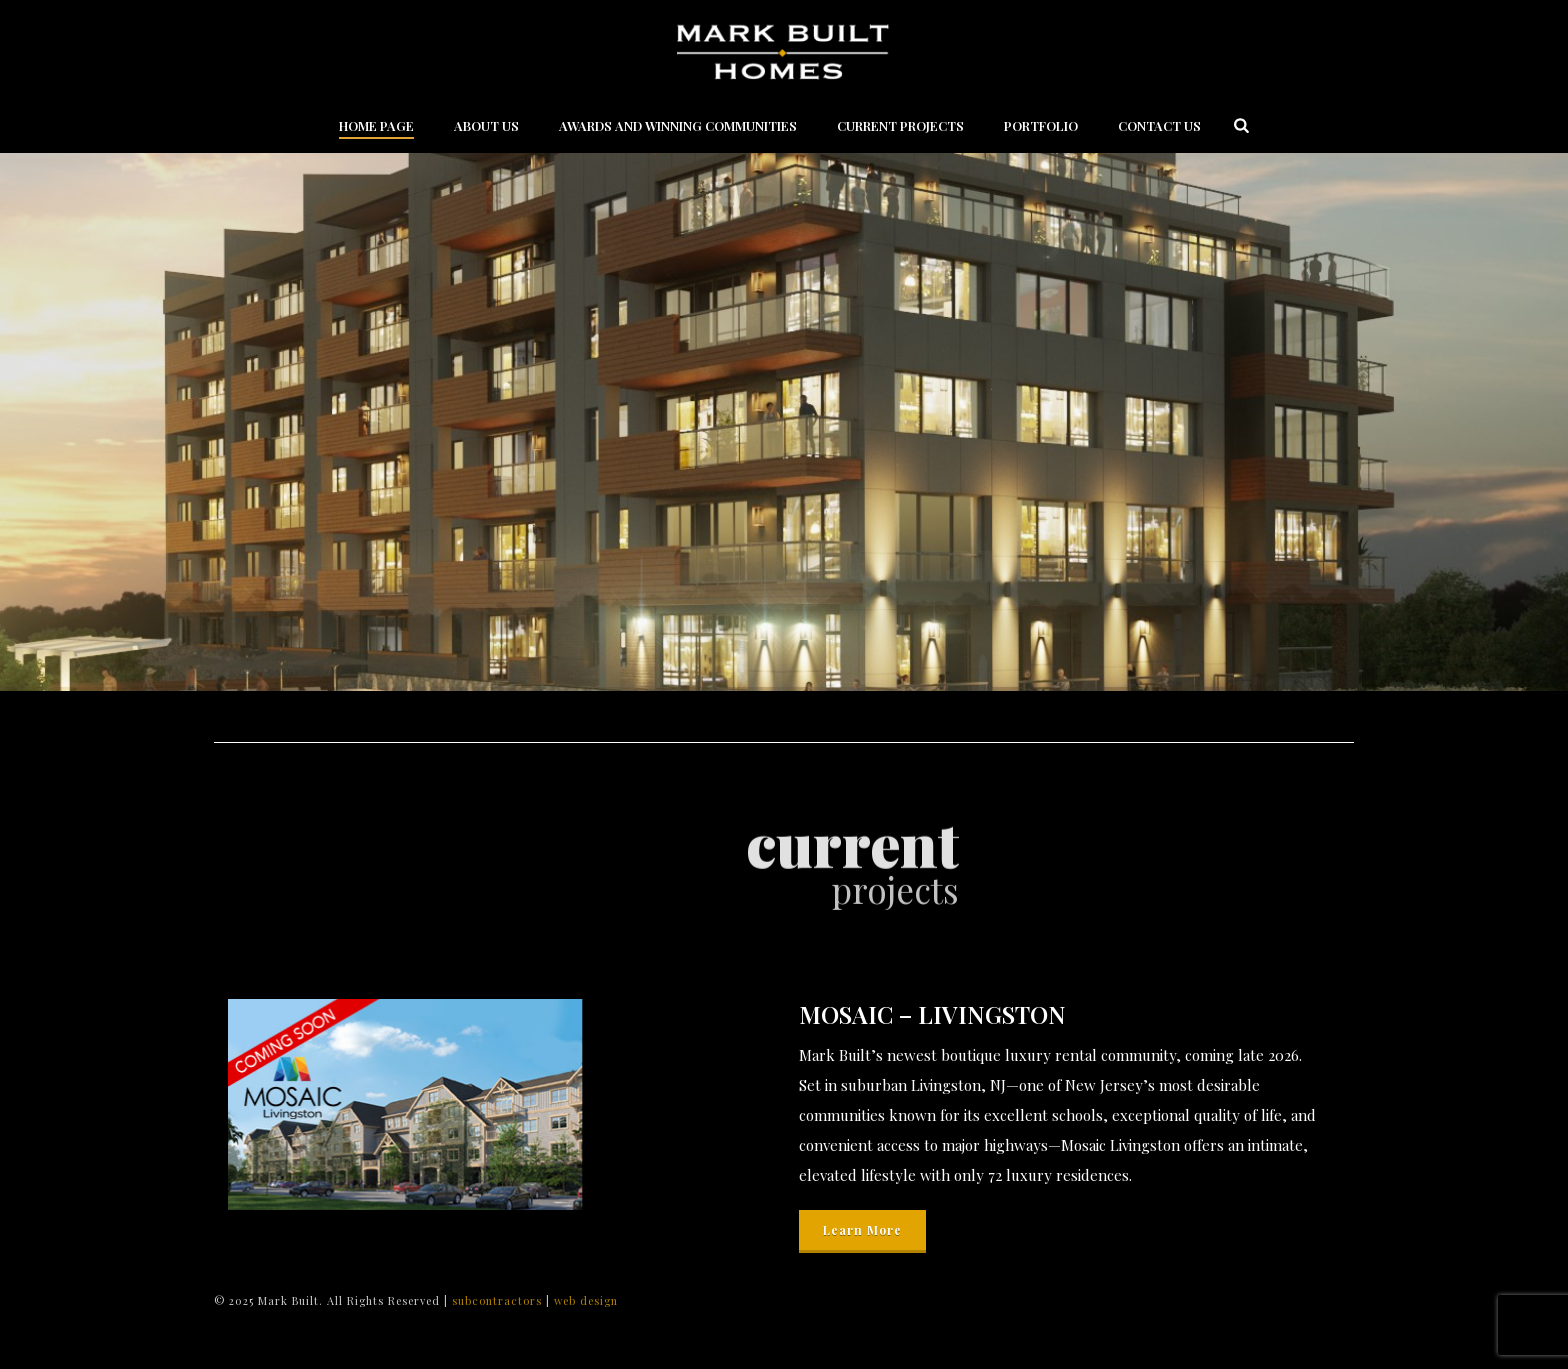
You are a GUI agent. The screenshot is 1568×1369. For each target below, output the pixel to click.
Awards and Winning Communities (678, 125)
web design (586, 1300)
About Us (486, 125)
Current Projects (900, 125)
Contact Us (1159, 125)
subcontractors (499, 1300)
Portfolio (1041, 125)
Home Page (376, 125)
